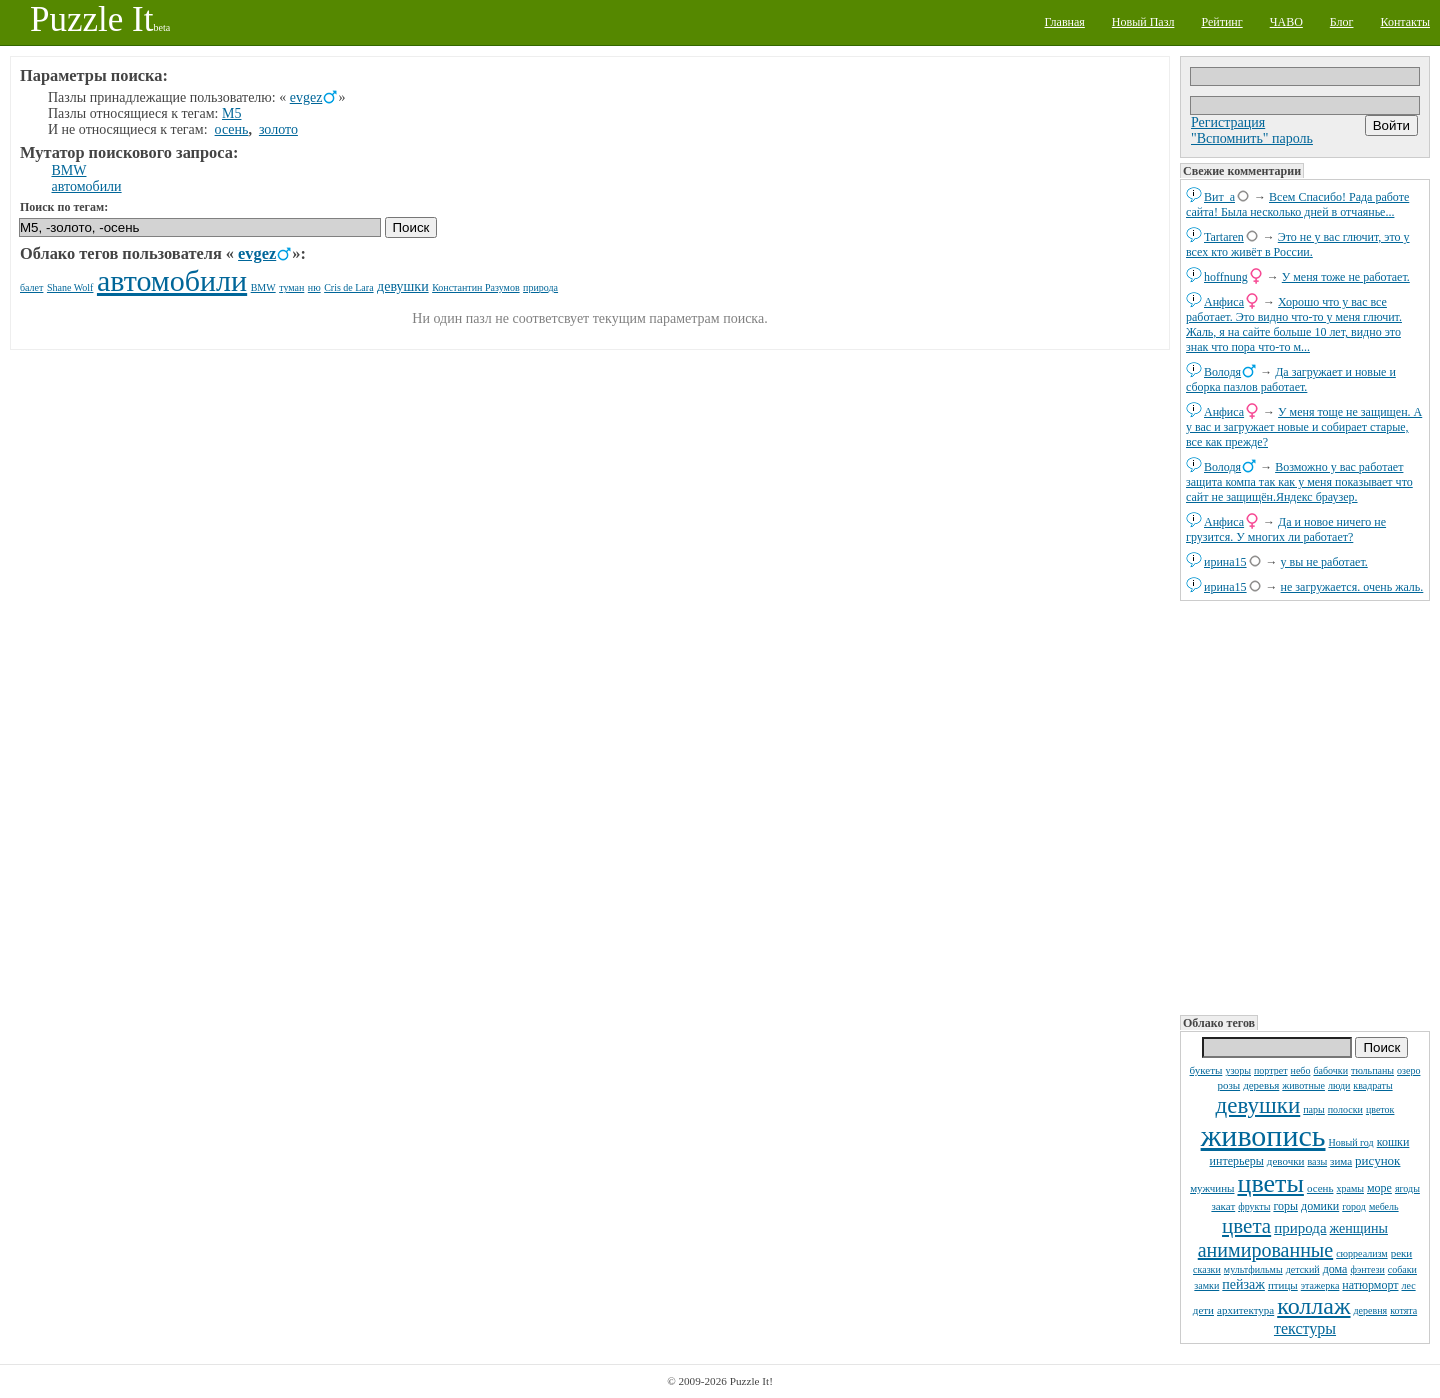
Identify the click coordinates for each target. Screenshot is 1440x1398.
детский (1303, 1269)
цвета (1246, 1226)
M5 (231, 113)
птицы (1283, 1285)
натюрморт (1370, 1285)
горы (1285, 1206)
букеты (1206, 1070)
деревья (1261, 1085)
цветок (1380, 1109)
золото (278, 129)
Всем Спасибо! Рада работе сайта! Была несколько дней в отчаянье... (1297, 204)
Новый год (1350, 1142)
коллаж (1313, 1306)
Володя (1222, 372)
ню (314, 287)
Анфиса (1224, 302)
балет (31, 287)
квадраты (1372, 1085)
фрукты (1254, 1206)
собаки (1402, 1269)
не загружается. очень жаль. (1352, 587)
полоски (1345, 1109)
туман (291, 287)
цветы (1270, 1183)
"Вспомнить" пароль (1252, 138)
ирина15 (1225, 562)
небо (1301, 1070)
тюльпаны (1372, 1070)
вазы (1317, 1161)
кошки (1393, 1142)
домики (1320, 1206)
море (1379, 1188)
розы (1228, 1085)
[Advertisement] (1305, 806)
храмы (1350, 1188)
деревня (1371, 1310)
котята (1403, 1310)
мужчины (1212, 1188)
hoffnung (1226, 277)
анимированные (1265, 1250)
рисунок (1377, 1160)
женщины (1359, 1228)
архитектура (1245, 1310)
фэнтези (1367, 1269)
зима (1341, 1161)
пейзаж (1243, 1284)
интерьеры (1237, 1161)
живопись (1263, 1135)
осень (1320, 1188)
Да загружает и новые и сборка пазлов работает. (1291, 379)
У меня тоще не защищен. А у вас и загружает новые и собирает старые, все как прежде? (1304, 427)
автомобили (87, 186)
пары (1314, 1109)
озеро (1408, 1070)
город (1354, 1206)
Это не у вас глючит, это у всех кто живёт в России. (1298, 244)
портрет (1271, 1070)
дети (1203, 1310)
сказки (1207, 1269)
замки (1206, 1285)
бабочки (1330, 1070)
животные (1303, 1085)
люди (1339, 1085)
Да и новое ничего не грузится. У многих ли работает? (1286, 529)
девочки (1286, 1161)
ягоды (1407, 1188)
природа (1300, 1228)
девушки (1258, 1105)
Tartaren (1224, 237)
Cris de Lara (348, 287)
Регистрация (1228, 122)
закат (1223, 1206)
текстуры (1305, 1328)
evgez (306, 97)
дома (1335, 1269)
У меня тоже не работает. (1346, 277)
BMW (69, 170)
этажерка (1320, 1285)
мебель (1384, 1206)
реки (1402, 1253)
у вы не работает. (1324, 562)
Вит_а (1219, 197)
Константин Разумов (475, 287)
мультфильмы (1253, 1269)
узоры (1238, 1070)
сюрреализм (1361, 1253)
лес (1409, 1285)
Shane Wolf (70, 287)
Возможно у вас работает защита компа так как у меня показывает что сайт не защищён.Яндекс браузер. (1299, 482)
